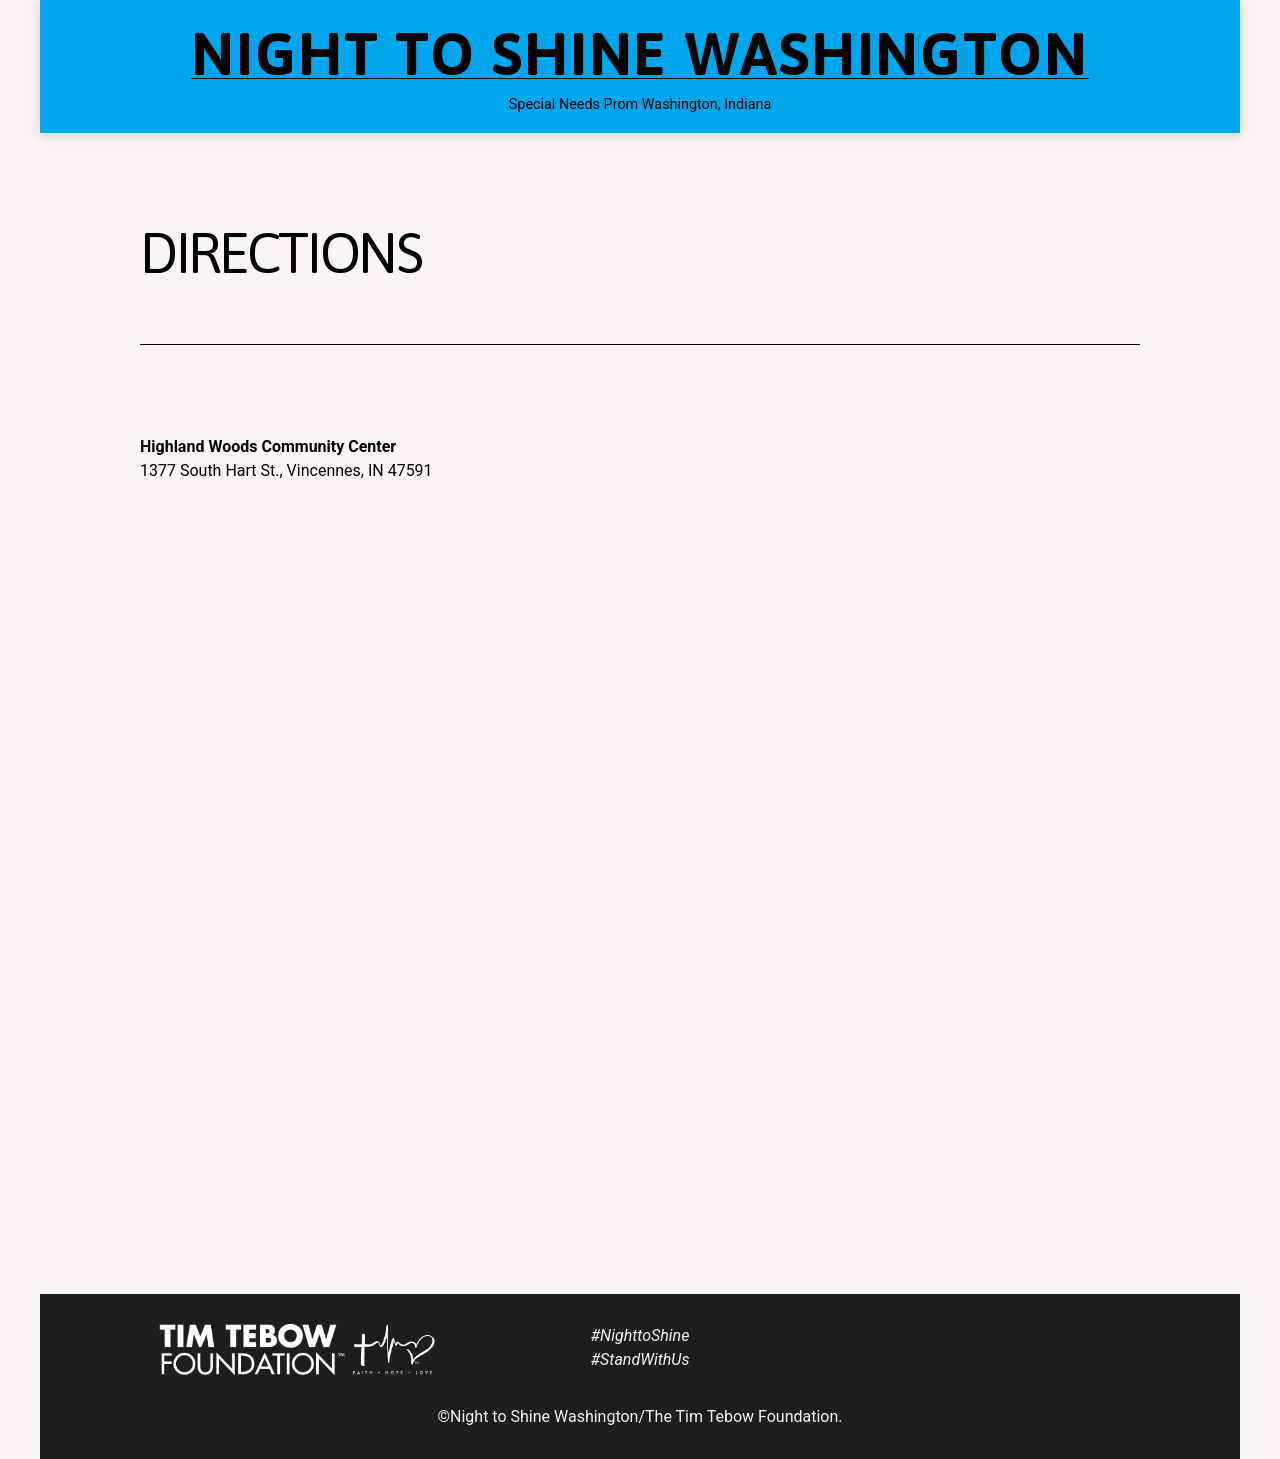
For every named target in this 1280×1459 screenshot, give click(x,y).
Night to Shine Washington (640, 53)
